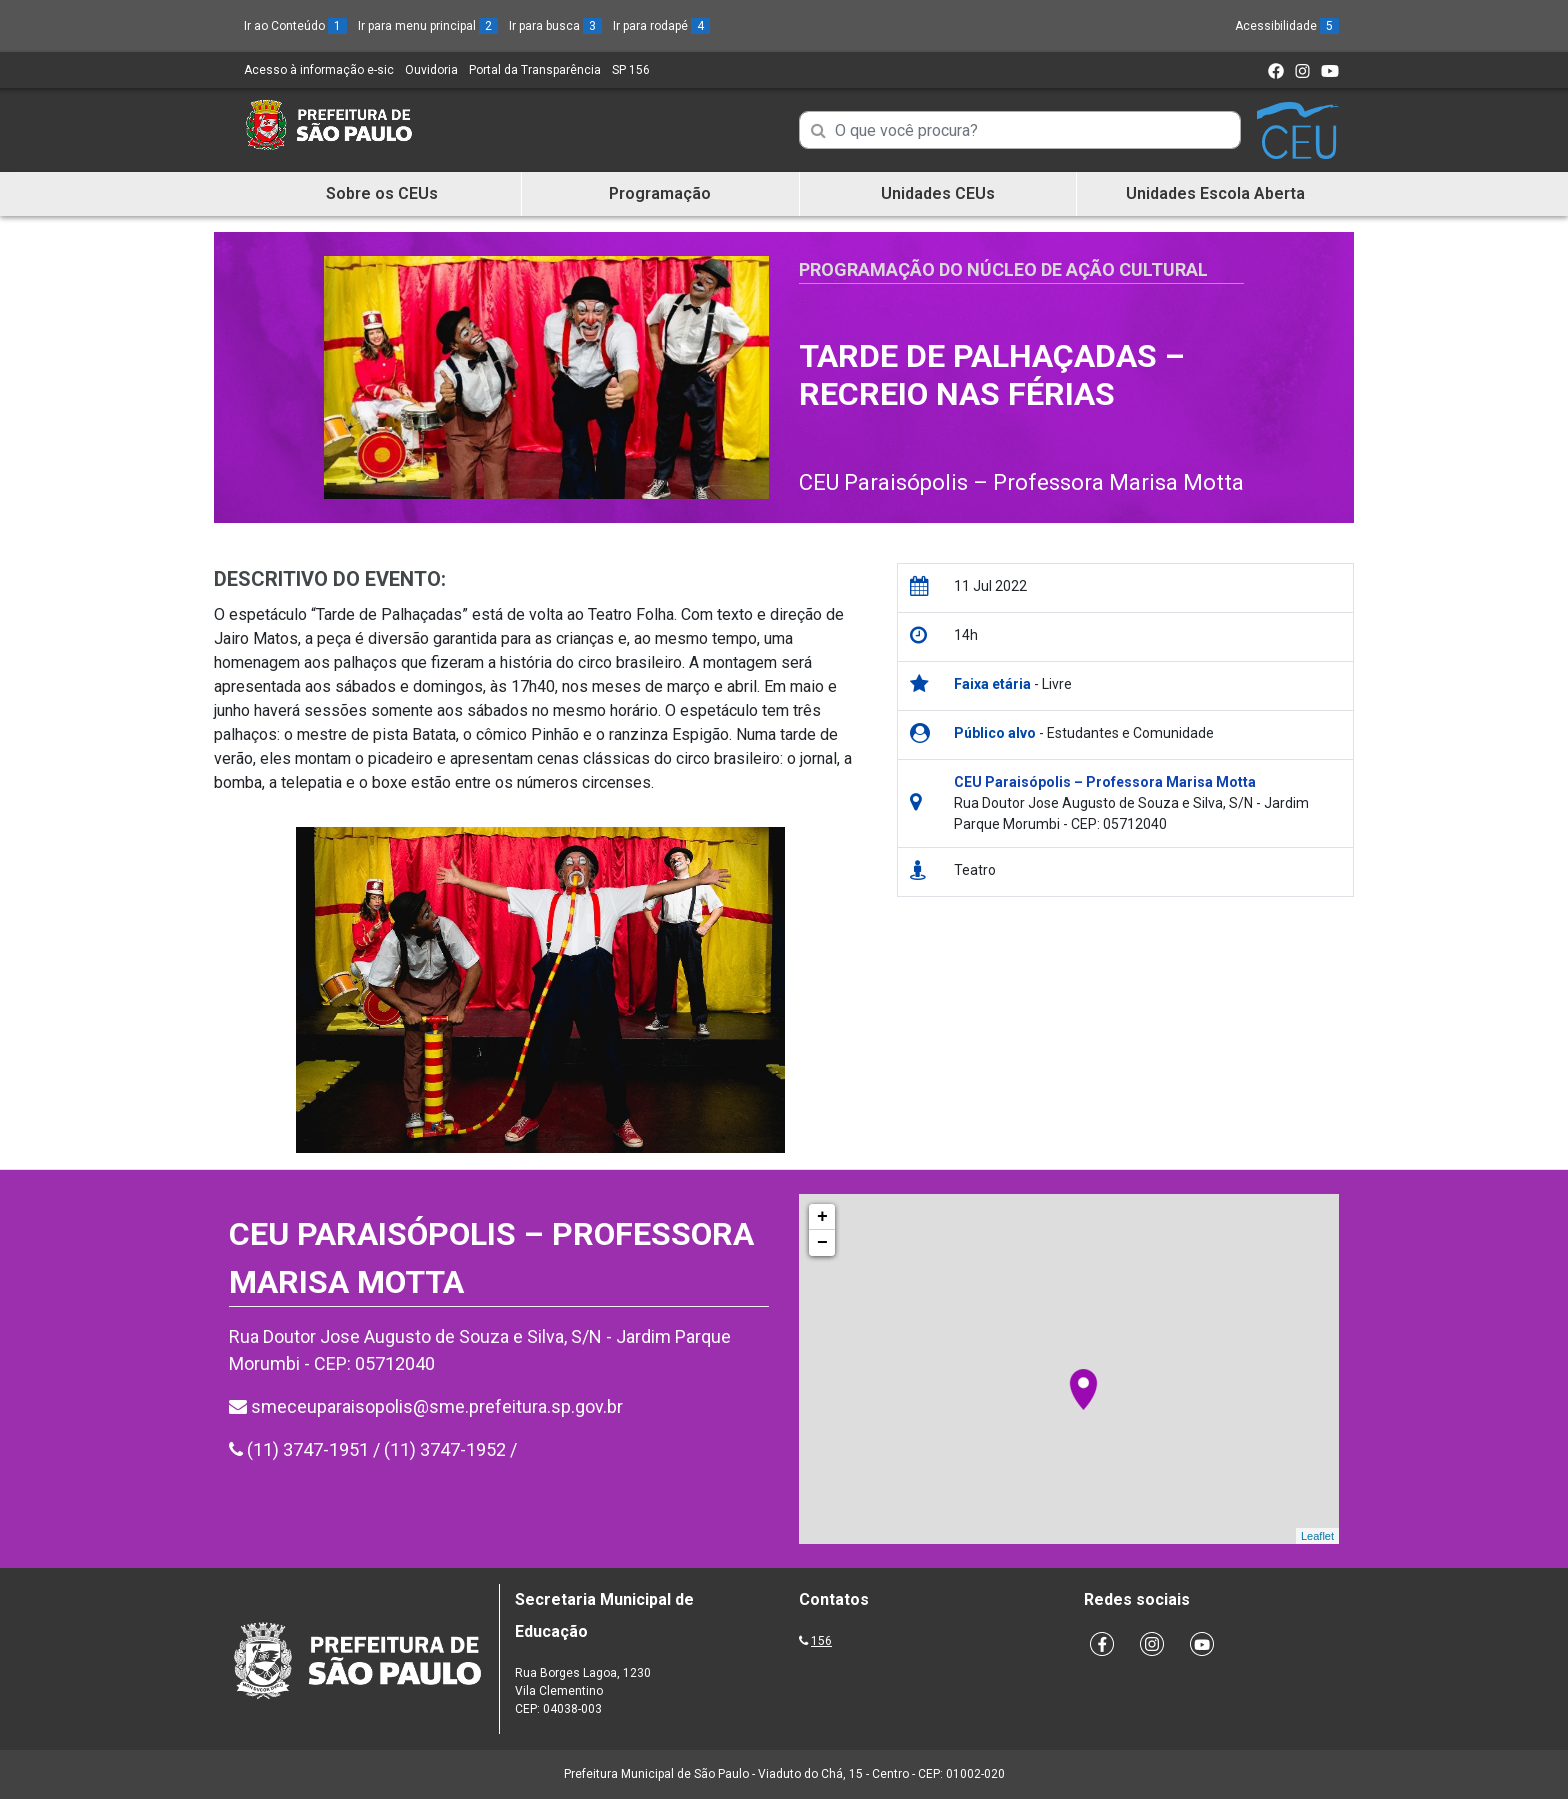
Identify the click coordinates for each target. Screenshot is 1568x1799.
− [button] (822, 1243)
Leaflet (1317, 1536)
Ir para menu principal (428, 26)
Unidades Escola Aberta (1215, 193)
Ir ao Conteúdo (295, 26)
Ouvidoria (431, 70)
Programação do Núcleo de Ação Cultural (1003, 269)
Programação (660, 193)
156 (821, 1641)
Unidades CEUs (938, 193)
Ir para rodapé (661, 26)
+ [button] (822, 1217)
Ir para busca (555, 26)
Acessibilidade (1287, 26)
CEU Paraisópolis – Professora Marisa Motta (1021, 482)
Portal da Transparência (535, 70)
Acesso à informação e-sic (319, 70)
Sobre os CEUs (382, 193)
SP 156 (631, 70)
